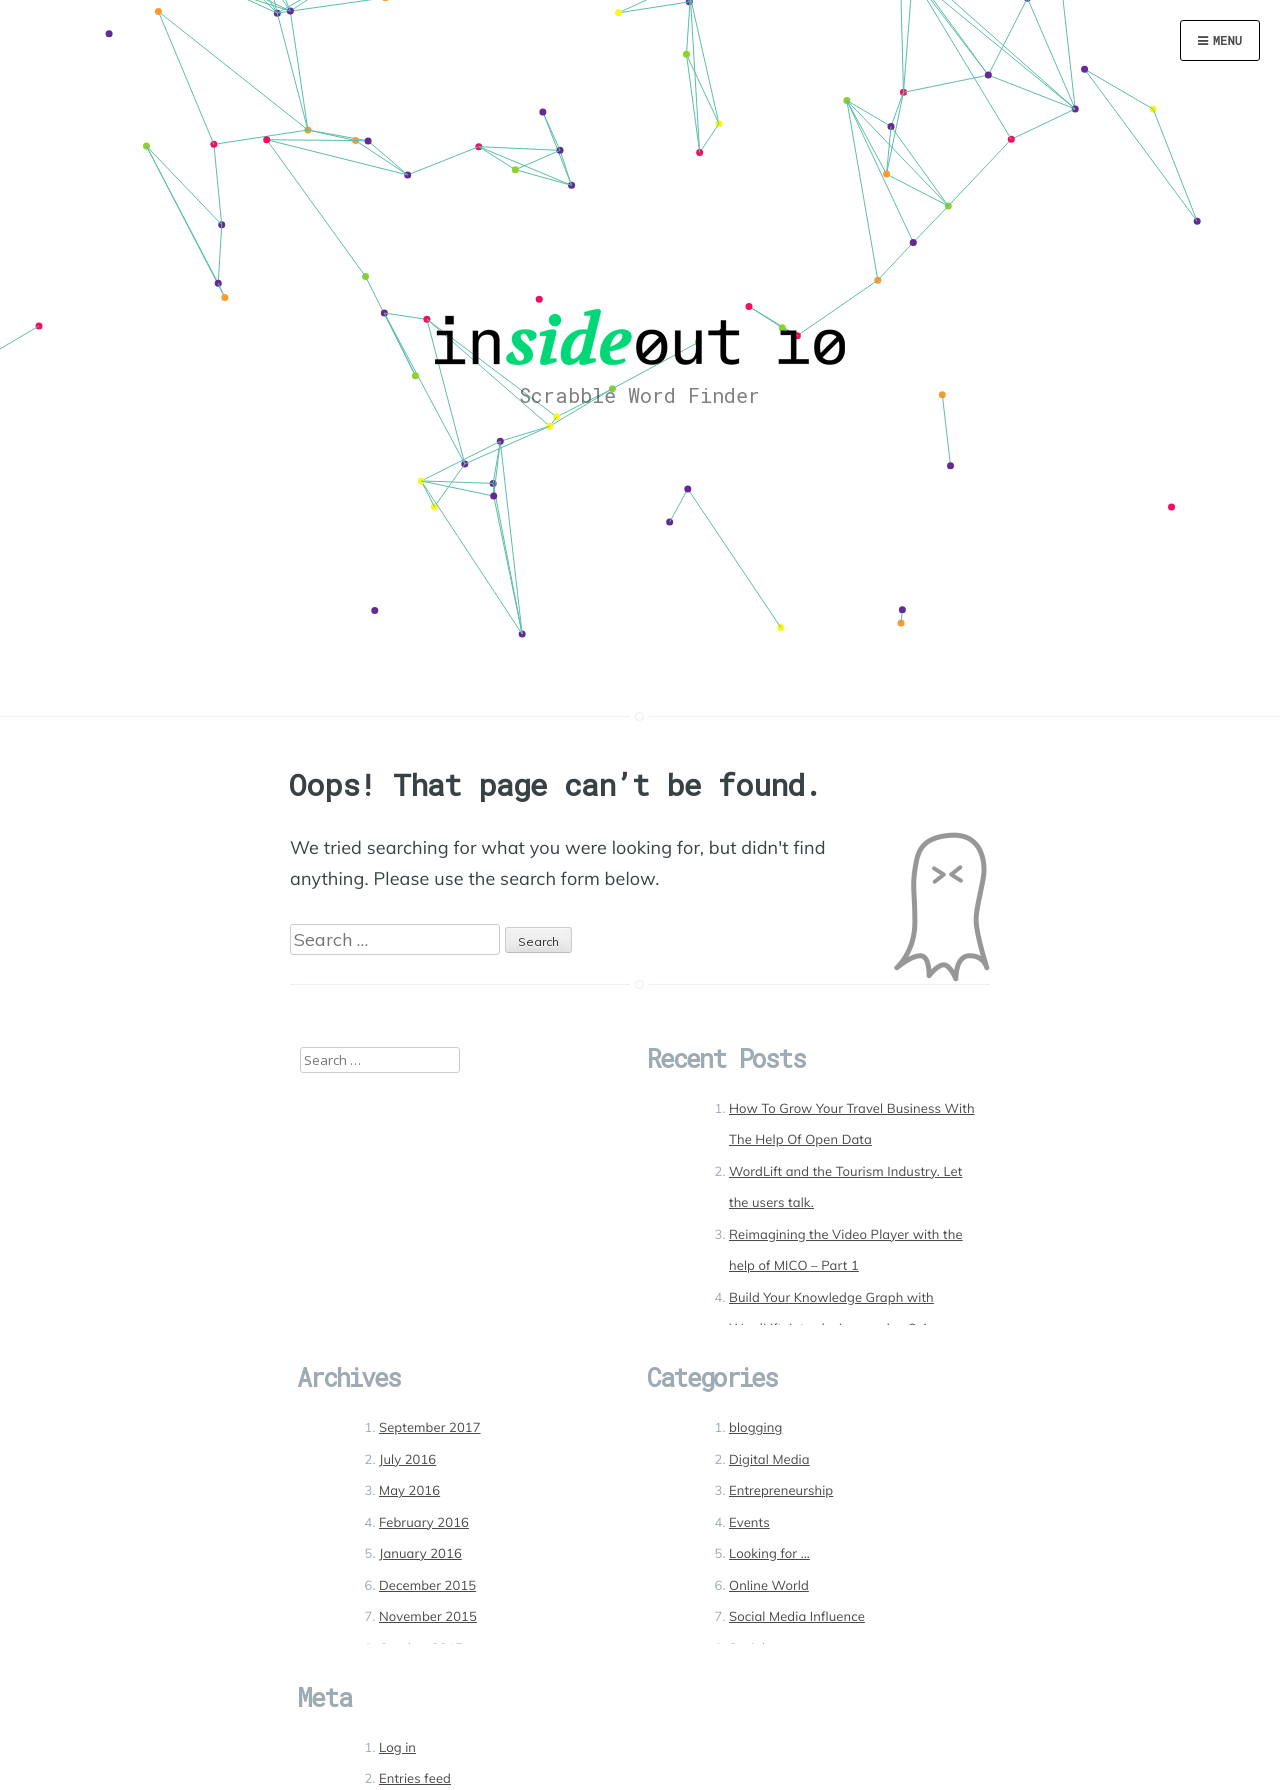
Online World (769, 1586)
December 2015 (427, 1586)
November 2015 (428, 1617)
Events (749, 1523)
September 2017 (430, 1428)
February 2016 (424, 1523)
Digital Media (769, 1460)
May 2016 (409, 1491)
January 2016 (420, 1554)
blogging (755, 1428)
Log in (397, 1748)
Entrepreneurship (781, 1491)
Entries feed (415, 1779)
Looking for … (769, 1554)
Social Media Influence (797, 1617)
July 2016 (407, 1460)
